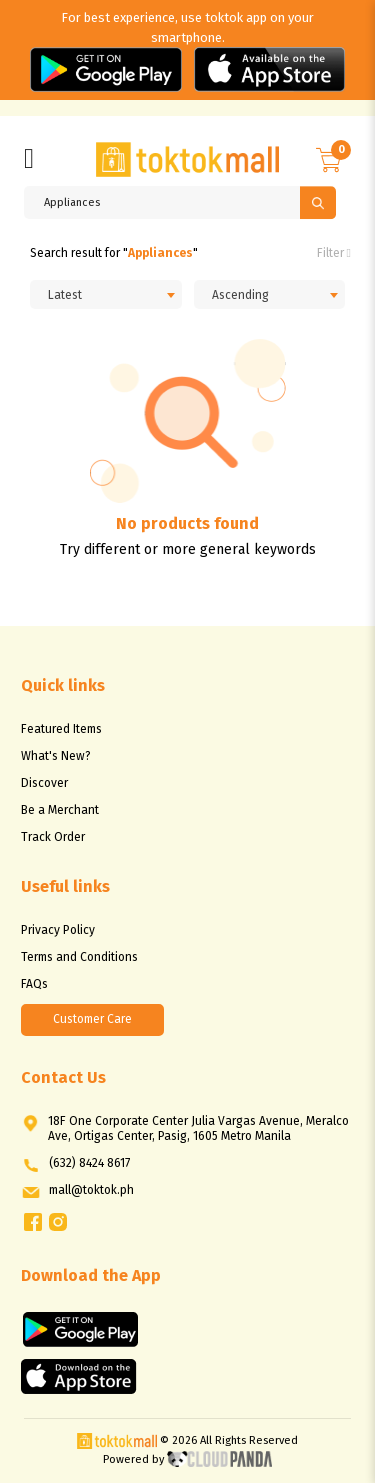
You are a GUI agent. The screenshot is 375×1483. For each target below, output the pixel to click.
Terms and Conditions (79, 957)
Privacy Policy (58, 930)
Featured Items (61, 729)
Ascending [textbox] (240, 295)
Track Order (53, 837)
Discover (44, 783)
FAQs (34, 984)
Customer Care (92, 1019)
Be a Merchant (60, 810)
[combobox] (106, 294)
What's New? (56, 756)
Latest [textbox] (65, 295)
